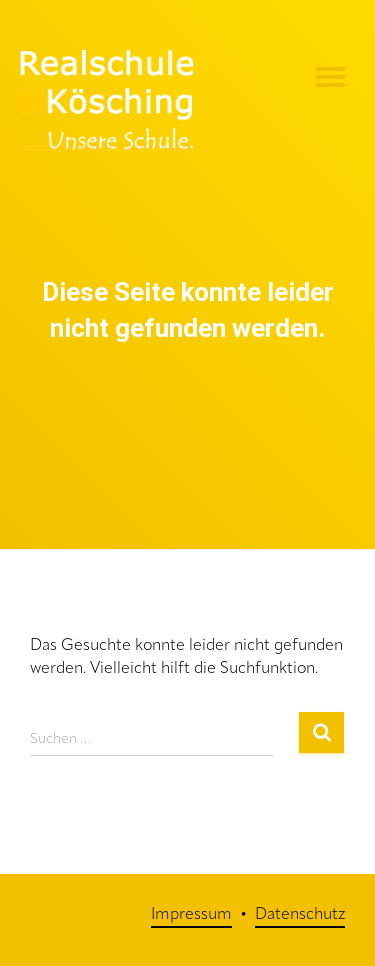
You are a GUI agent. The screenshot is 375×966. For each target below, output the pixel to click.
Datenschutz (300, 915)
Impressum (191, 915)
